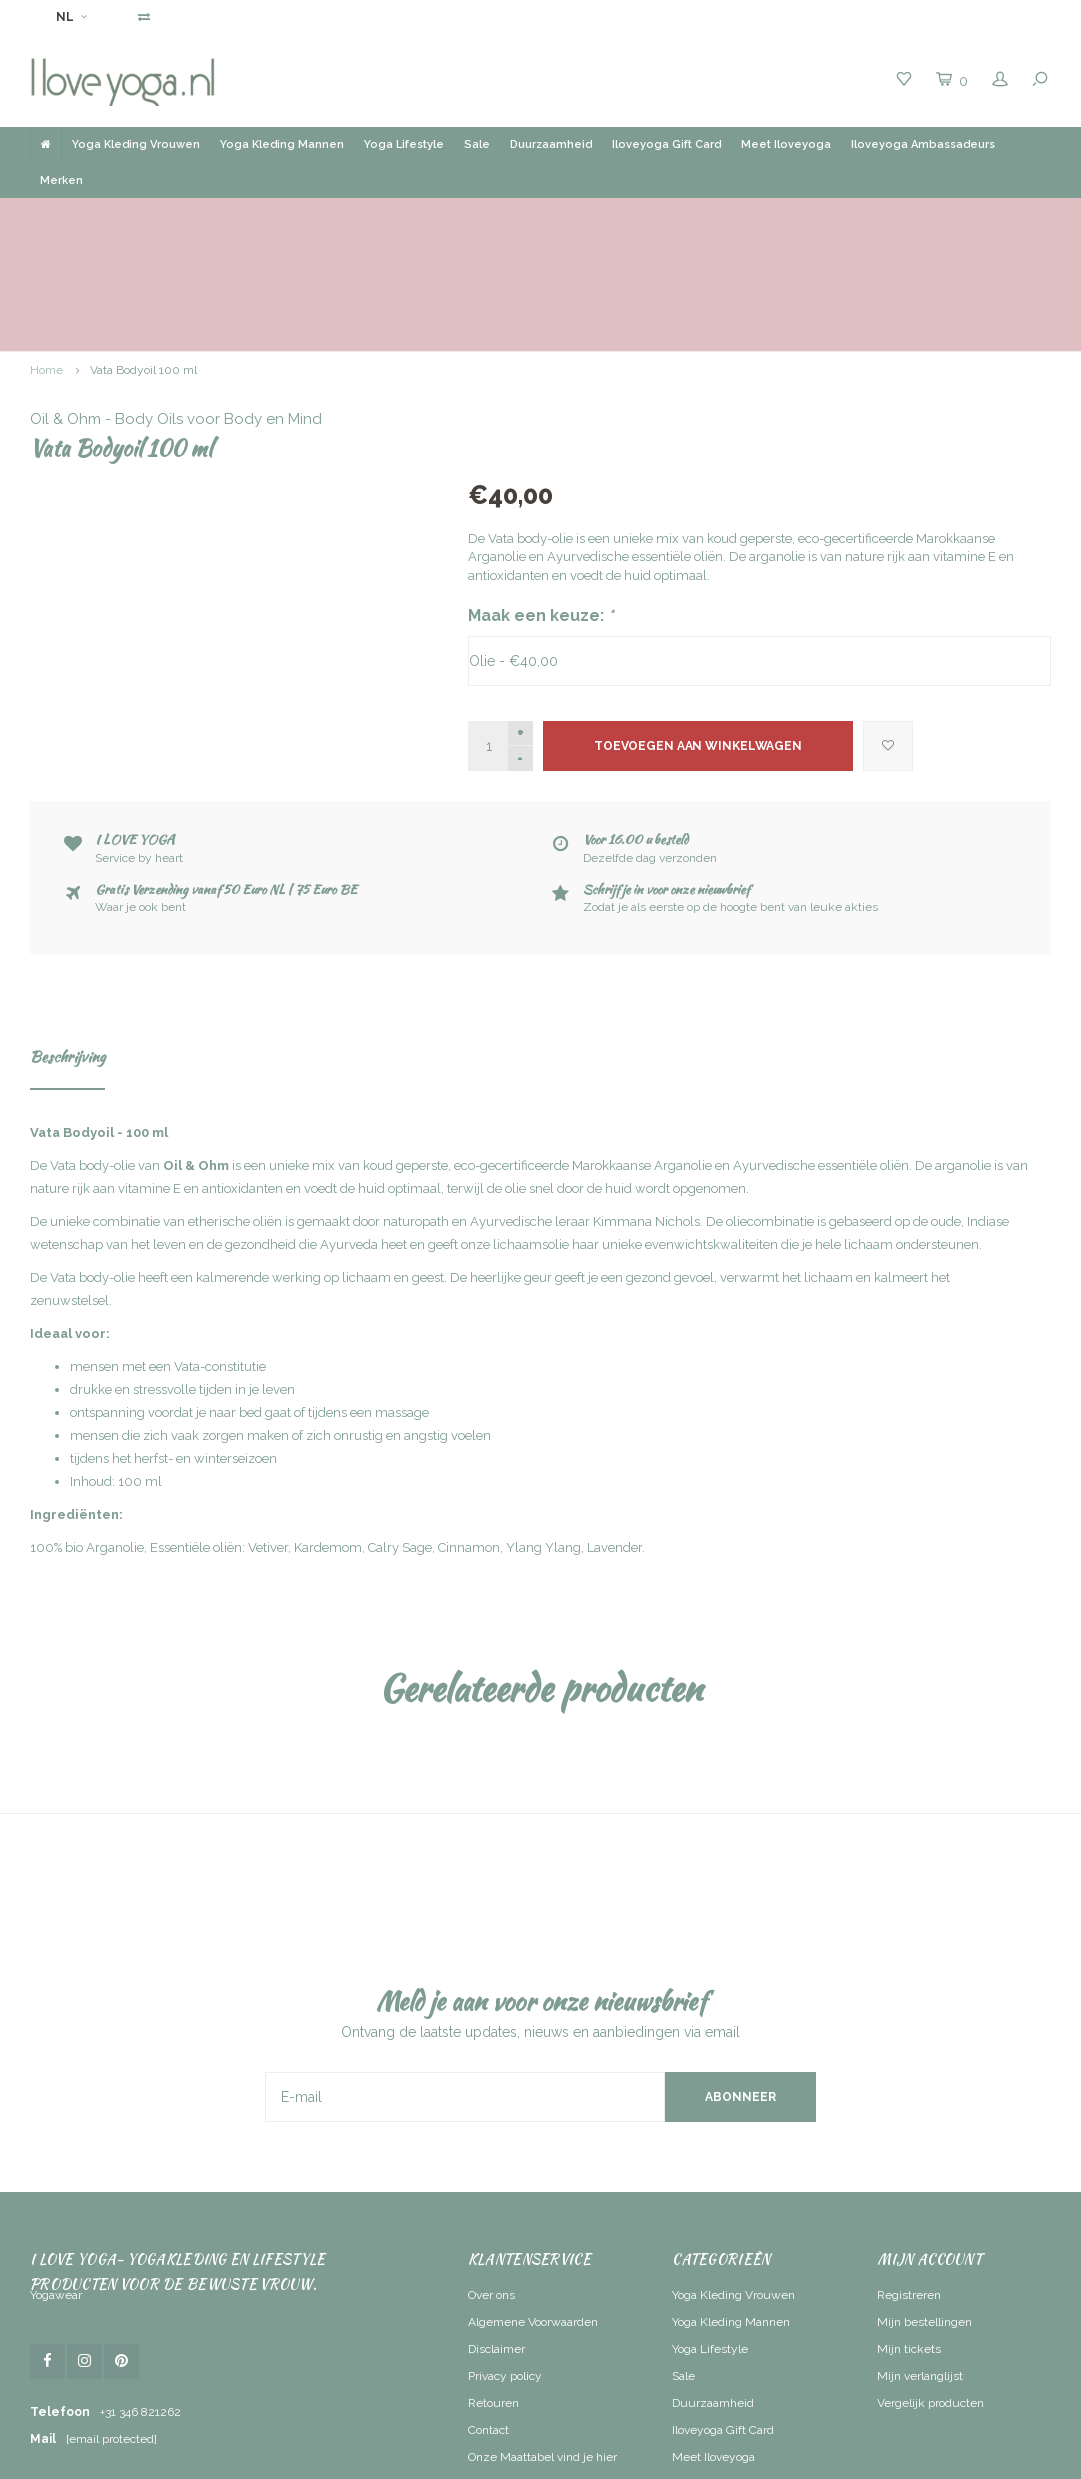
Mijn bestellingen (924, 2208)
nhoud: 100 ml (117, 1367)
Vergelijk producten (930, 2289)
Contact (488, 2316)
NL (71, 17)
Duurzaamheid (551, 144)
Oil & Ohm (196, 1051)
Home (46, 256)
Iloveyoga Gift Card (666, 144)
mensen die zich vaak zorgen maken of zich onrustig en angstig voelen (280, 1321)
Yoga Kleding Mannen (282, 144)
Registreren (909, 2181)
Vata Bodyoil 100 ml (143, 256)
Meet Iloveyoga (786, 144)
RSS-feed (494, 2370)
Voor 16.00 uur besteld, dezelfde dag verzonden (189, 216)
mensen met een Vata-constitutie (168, 1252)
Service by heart (992, 216)
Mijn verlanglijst (920, 2262)
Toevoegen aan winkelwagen (698, 632)
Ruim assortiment (802, 216)
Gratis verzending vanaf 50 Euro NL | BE (543, 216)
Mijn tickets (909, 2235)
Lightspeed (599, 2458)
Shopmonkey (730, 2458)
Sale (477, 144)
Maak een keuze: (541, 501)
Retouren (493, 2289)
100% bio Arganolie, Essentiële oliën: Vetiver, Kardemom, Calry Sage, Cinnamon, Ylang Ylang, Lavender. (337, 1433)
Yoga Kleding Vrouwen (136, 144)
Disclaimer (496, 2235)
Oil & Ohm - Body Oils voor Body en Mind (614, 305)
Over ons (491, 2181)
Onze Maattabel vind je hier (542, 2343)
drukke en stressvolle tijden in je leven (182, 1275)
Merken (61, 180)
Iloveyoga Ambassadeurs (923, 144)
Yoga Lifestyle (404, 144)
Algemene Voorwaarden (533, 2208)
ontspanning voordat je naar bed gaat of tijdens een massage (249, 1298)
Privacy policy (505, 2262)
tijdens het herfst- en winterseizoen (173, 1344)
